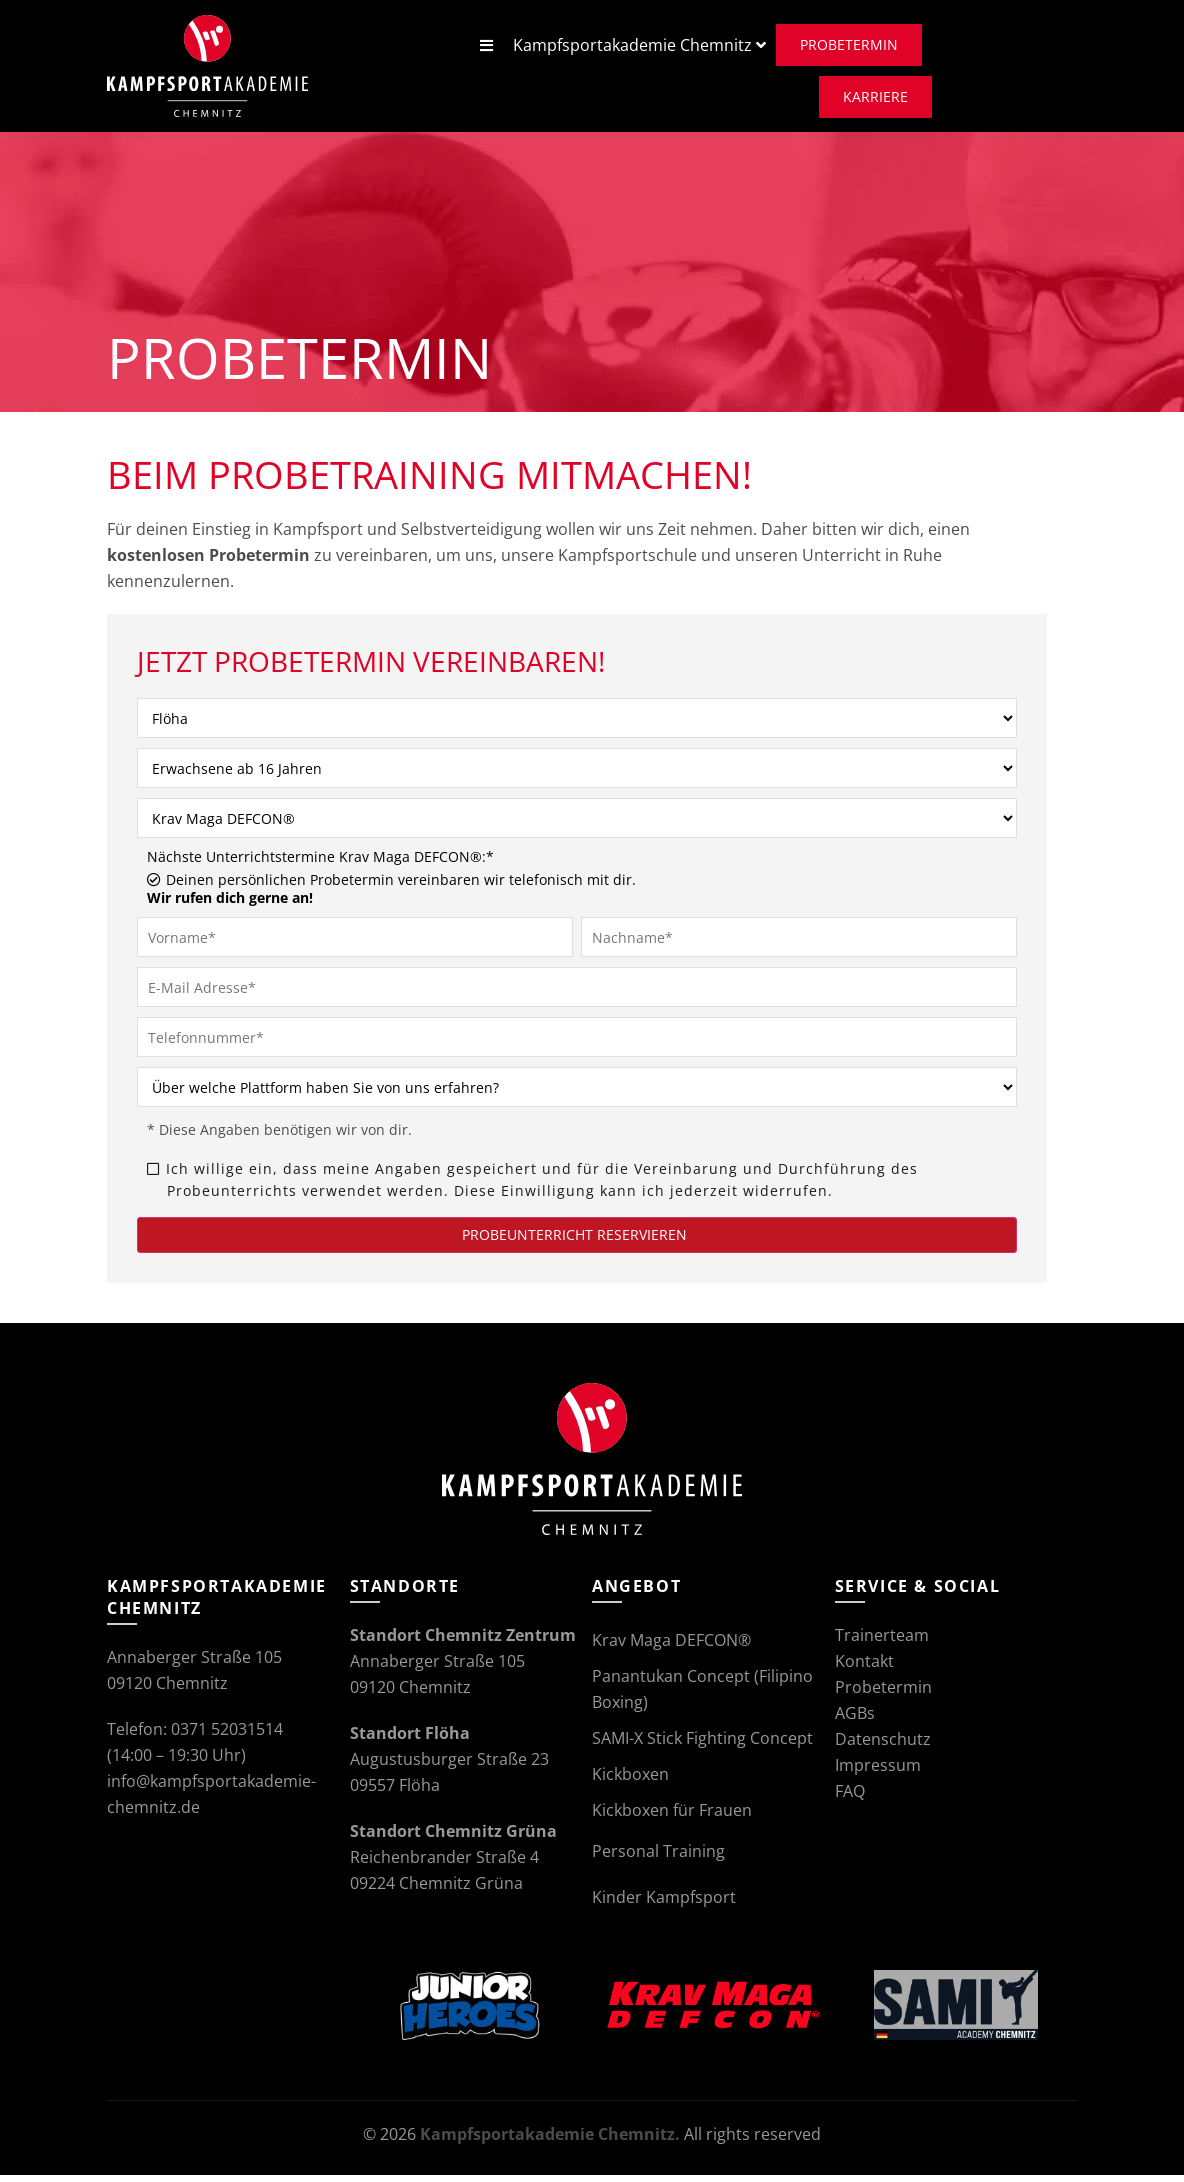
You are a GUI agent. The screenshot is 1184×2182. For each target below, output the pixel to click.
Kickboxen (630, 1781)
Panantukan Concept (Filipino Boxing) (702, 1696)
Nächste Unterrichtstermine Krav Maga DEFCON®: (320, 864)
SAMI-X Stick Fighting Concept (702, 1745)
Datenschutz (883, 1746)
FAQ (850, 1798)
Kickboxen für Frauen (672, 1817)
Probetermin (883, 1694)
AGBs (855, 1720)
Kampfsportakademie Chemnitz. (550, 2141)
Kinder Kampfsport (664, 1904)
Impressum (878, 1772)
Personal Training (658, 1858)
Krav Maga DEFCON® (671, 1647)
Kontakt (864, 1668)
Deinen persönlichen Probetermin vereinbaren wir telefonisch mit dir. (391, 896)
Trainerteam (882, 1642)
